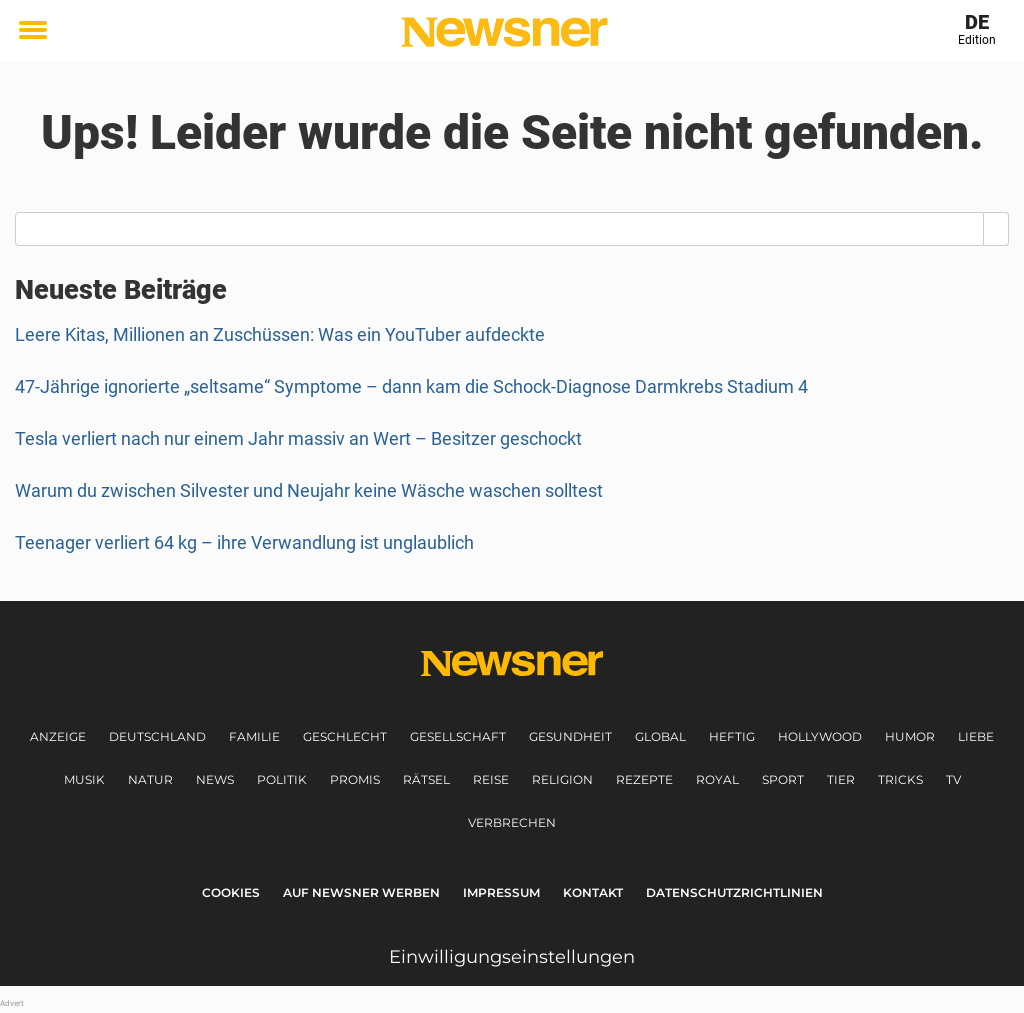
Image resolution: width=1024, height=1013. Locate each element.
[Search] (996, 229)
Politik (282, 779)
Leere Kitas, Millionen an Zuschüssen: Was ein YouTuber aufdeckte (280, 334)
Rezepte (644, 779)
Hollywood (820, 736)
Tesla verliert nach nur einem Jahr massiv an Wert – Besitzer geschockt (298, 438)
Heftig (732, 736)
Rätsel (426, 779)
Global (660, 736)
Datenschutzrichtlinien (734, 892)
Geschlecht (345, 736)
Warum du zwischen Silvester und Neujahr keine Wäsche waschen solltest (309, 490)
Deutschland (157, 736)
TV (953, 779)
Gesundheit (570, 736)
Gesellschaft (458, 736)
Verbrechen (512, 822)
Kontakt (593, 892)
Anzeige (58, 736)
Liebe (976, 736)
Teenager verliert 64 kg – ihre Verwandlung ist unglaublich (244, 542)
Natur (150, 779)
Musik (84, 779)
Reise (491, 779)
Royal (717, 779)
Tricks (900, 779)
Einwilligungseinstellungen (512, 957)
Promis (355, 779)
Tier (841, 779)
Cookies (231, 892)
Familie (254, 736)
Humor (910, 736)
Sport (783, 779)
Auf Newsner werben (361, 892)
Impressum (501, 892)
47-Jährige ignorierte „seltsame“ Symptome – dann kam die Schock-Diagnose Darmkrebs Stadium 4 (411, 386)
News (215, 779)
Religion (562, 779)
